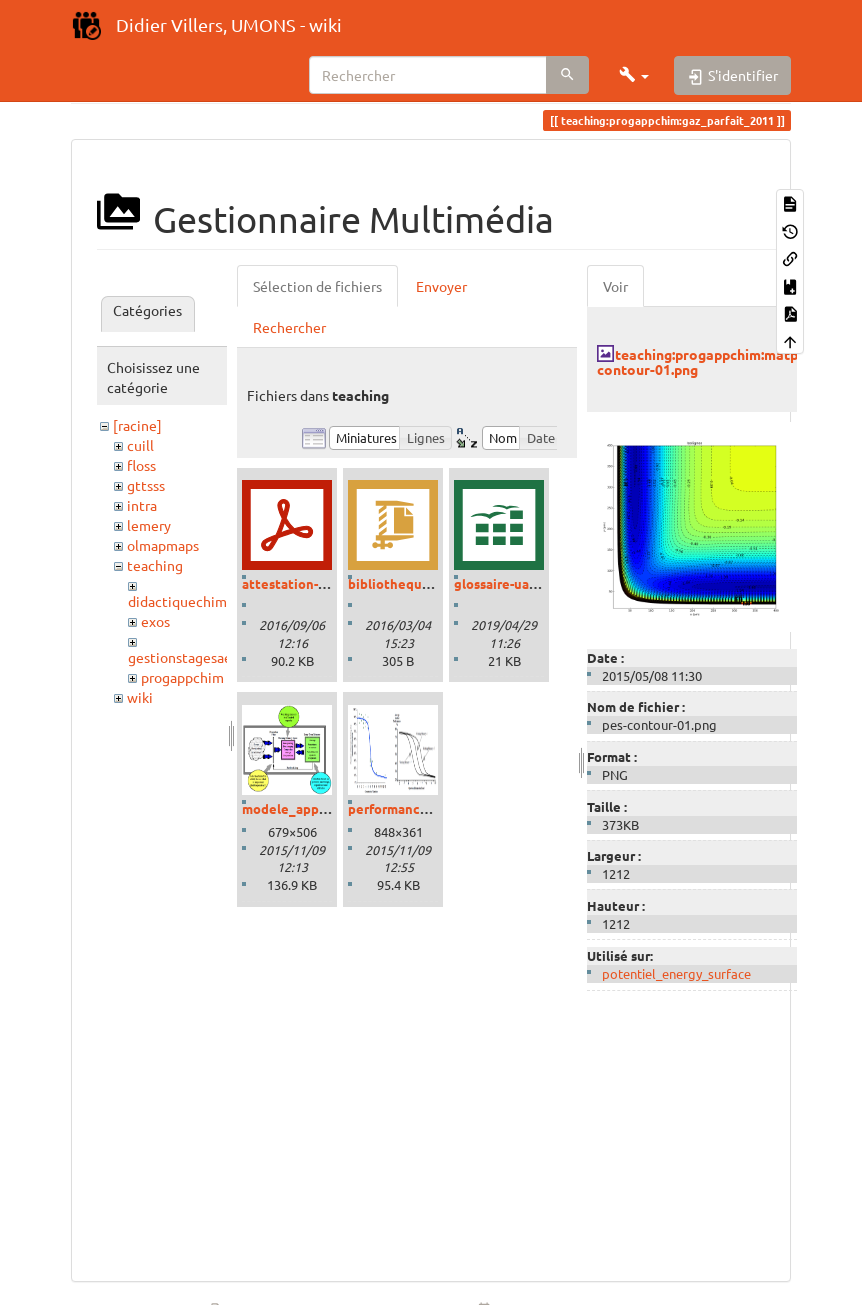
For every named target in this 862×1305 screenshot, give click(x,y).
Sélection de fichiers (317, 286)
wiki (140, 697)
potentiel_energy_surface (676, 973)
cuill (140, 445)
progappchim (182, 677)
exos (155, 621)
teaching (155, 565)
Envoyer (441, 286)
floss (141, 465)
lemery (149, 525)
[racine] (137, 425)
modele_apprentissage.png (327, 808)
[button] (634, 75)
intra (142, 505)
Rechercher (289, 327)
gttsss (146, 485)
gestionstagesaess (186, 657)
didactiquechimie (183, 601)
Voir (615, 286)
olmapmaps (163, 545)
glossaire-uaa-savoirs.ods (531, 583)
